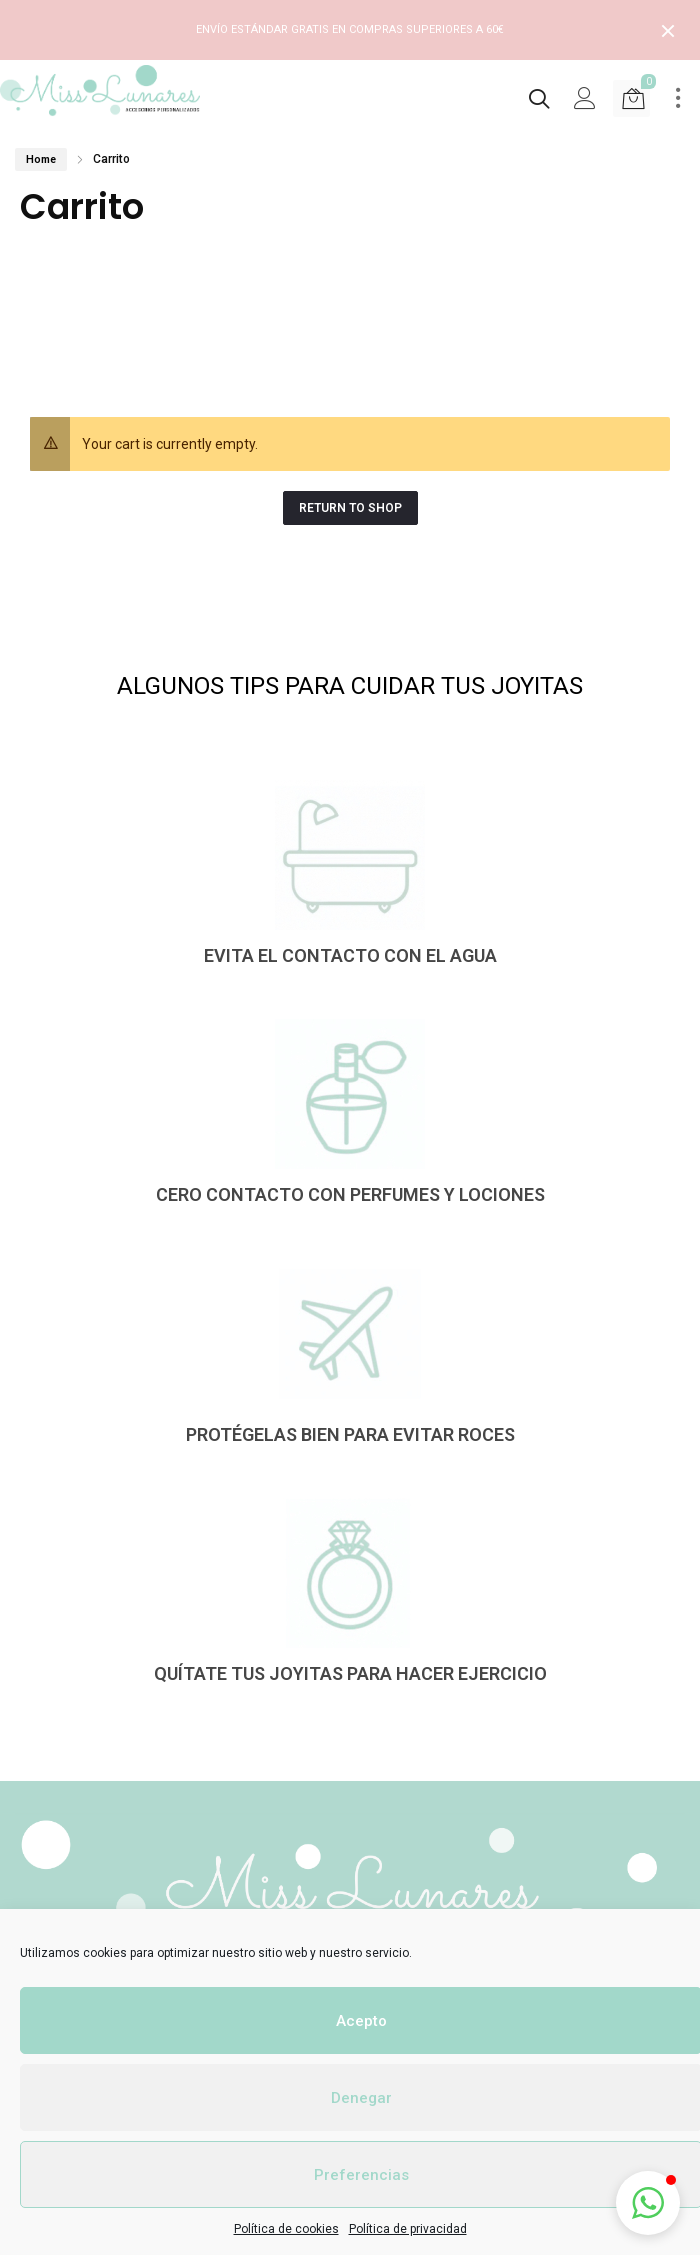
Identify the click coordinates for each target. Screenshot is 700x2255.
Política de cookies (286, 2229)
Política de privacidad (408, 2229)
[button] (648, 2203)
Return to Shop (350, 508)
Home (41, 159)
